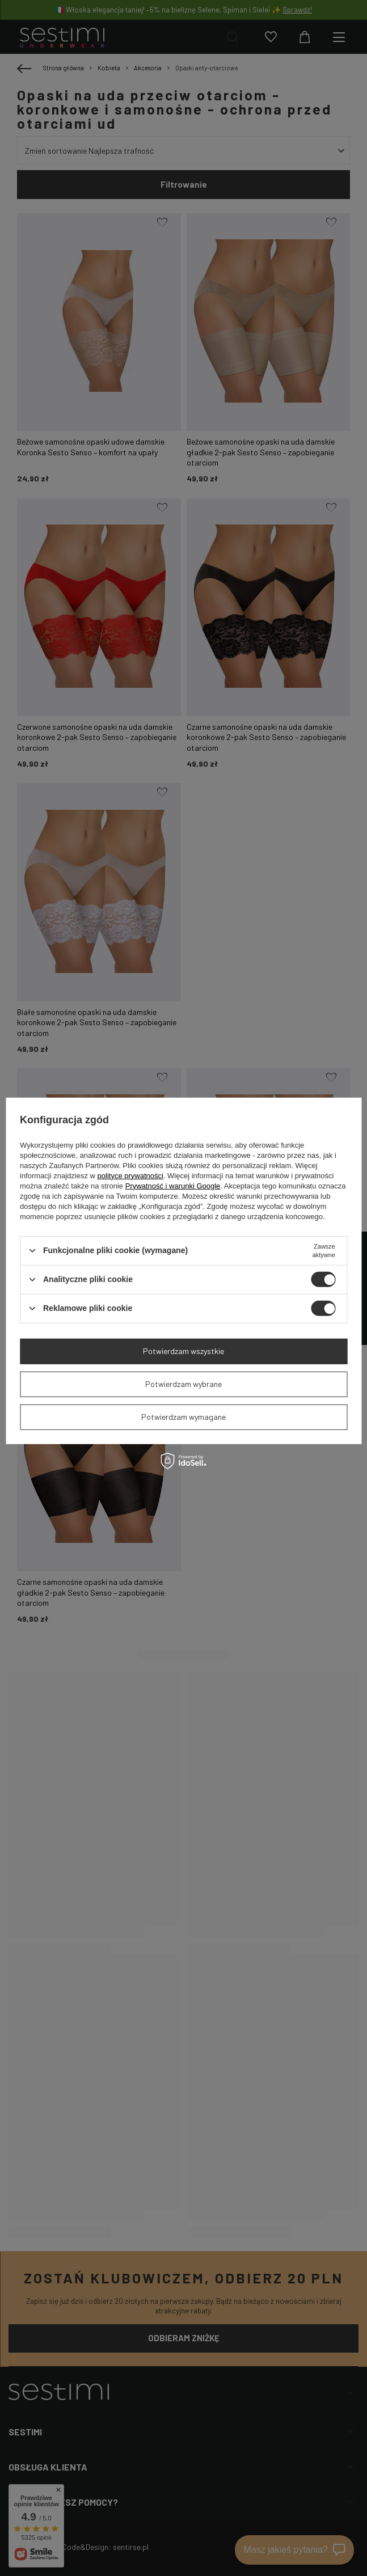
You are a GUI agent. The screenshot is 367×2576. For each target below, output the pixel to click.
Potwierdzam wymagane (183, 1417)
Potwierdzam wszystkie (183, 1351)
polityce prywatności (130, 1175)
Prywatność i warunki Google (173, 1185)
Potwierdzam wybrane (183, 1384)
